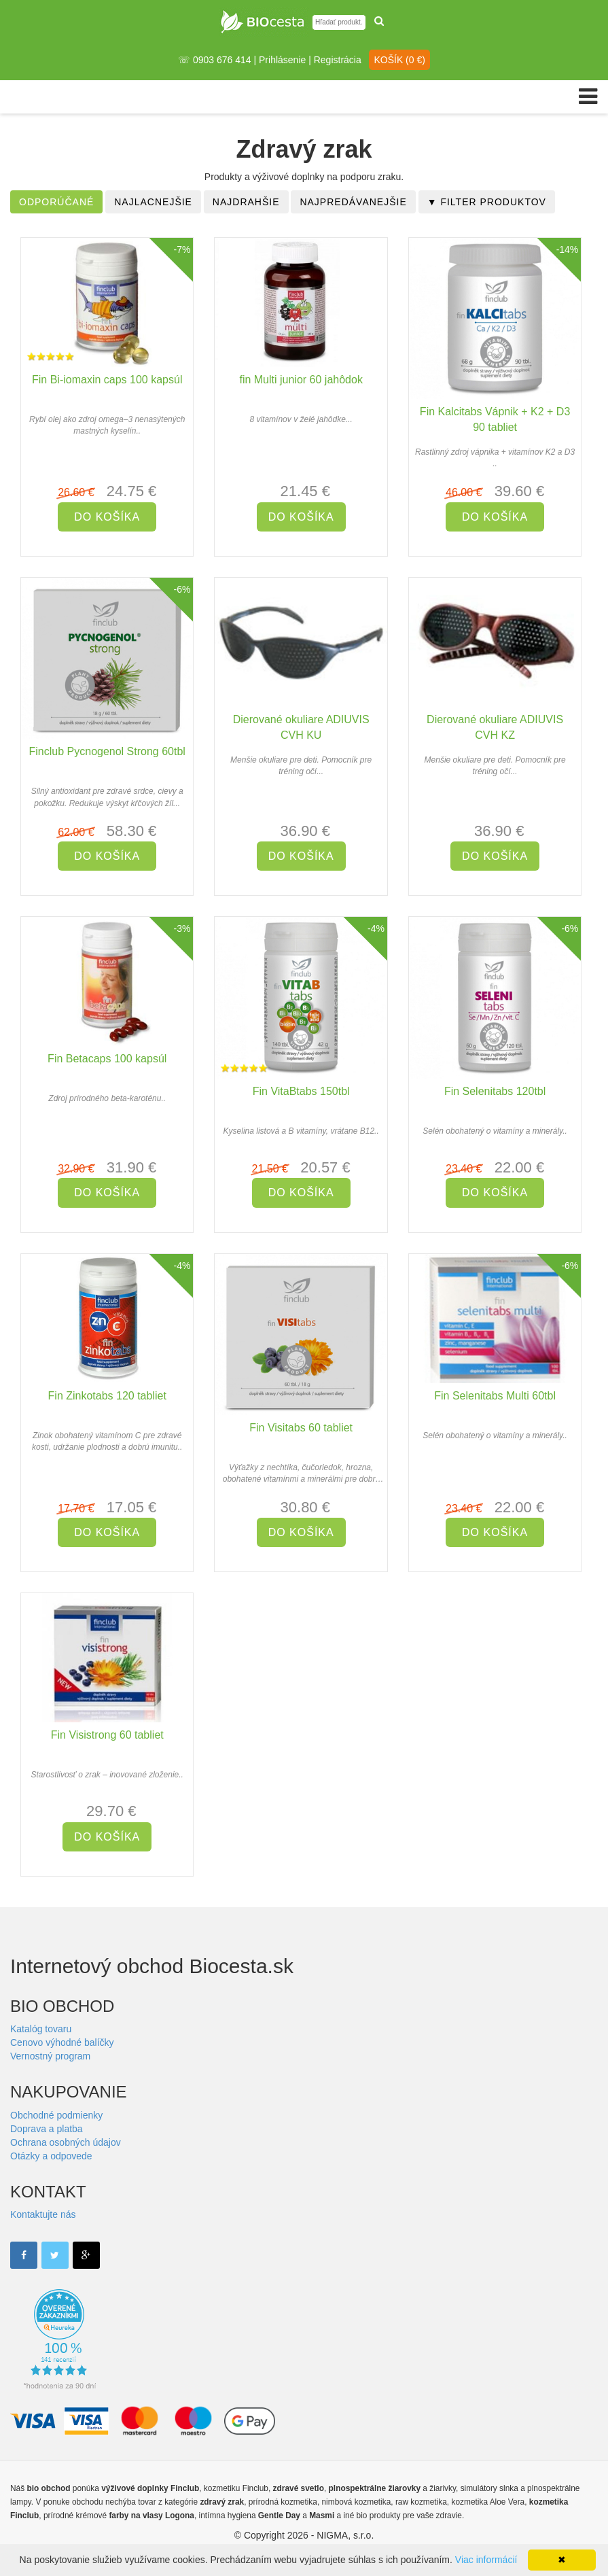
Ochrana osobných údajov (65, 2142)
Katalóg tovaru (40, 2028)
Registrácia (337, 59)
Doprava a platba (46, 2128)
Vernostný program (50, 2056)
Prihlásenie (282, 59)
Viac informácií (486, 2559)
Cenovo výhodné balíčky (62, 2042)
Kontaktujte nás (43, 2214)
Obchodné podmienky (56, 2115)
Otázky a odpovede (51, 2156)
